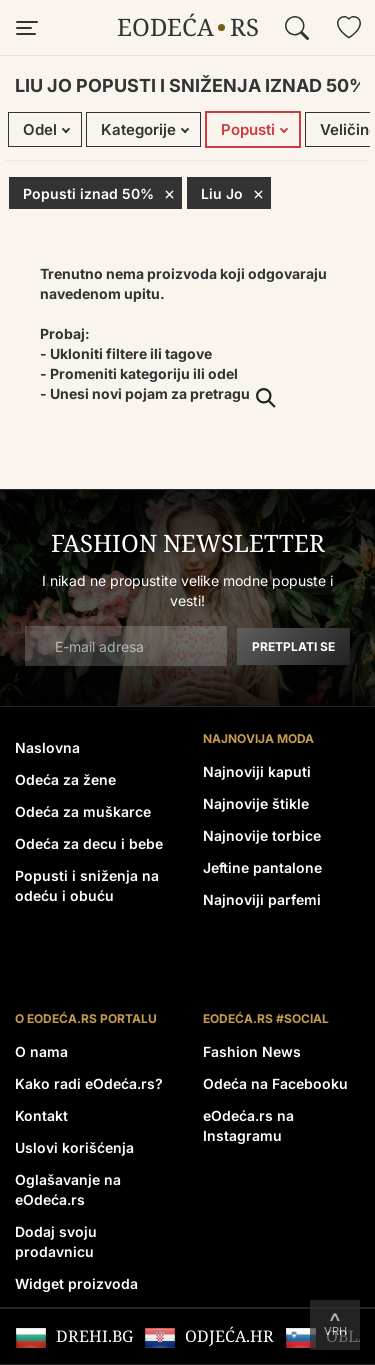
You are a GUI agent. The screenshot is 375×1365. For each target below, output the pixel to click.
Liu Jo (232, 193)
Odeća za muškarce (83, 811)
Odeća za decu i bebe (89, 843)
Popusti (248, 129)
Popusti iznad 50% (99, 193)
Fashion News (252, 1051)
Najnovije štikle (256, 803)
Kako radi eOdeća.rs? (89, 1083)
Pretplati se (293, 646)
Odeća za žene (65, 779)
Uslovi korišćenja (74, 1147)
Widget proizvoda (76, 1283)
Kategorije (138, 129)
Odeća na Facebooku (275, 1083)
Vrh (335, 1331)
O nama (41, 1051)
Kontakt (41, 1115)
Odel (40, 129)
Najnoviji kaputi (257, 771)
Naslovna (47, 747)
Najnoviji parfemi (262, 899)
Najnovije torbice (262, 835)
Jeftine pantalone (262, 867)
